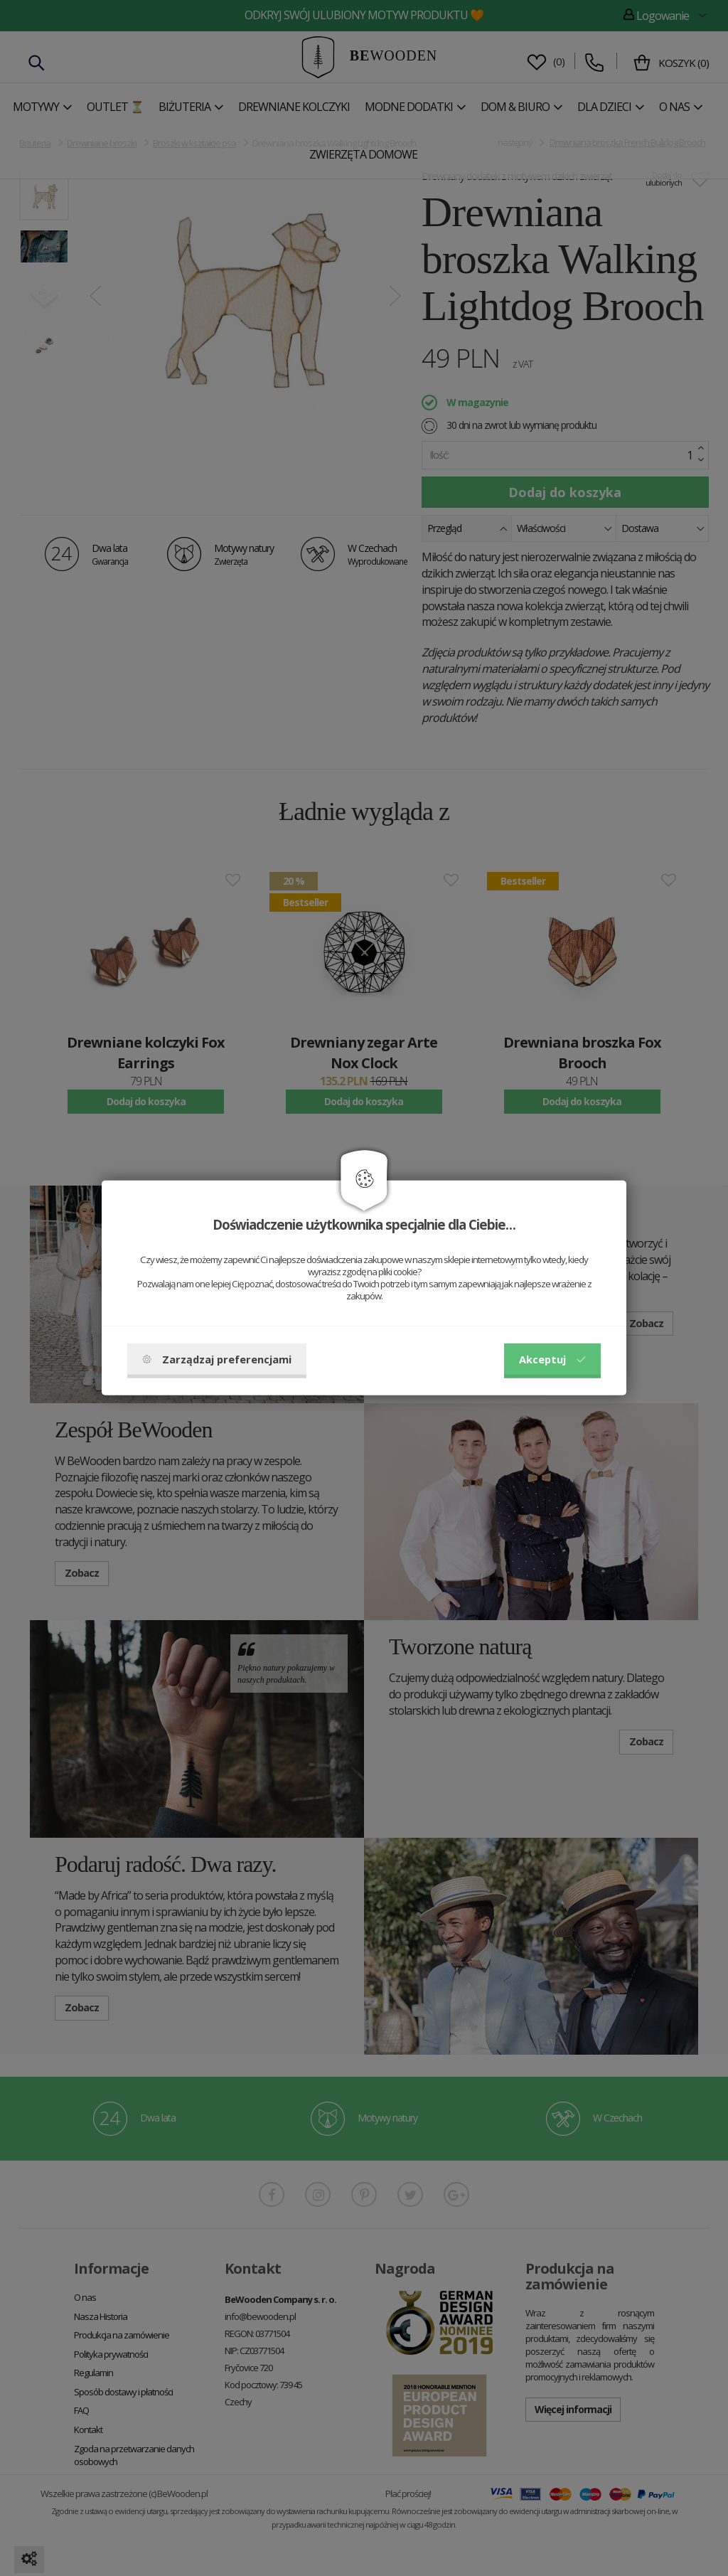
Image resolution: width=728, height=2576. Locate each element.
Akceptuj (552, 1359)
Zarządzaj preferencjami (216, 1359)
